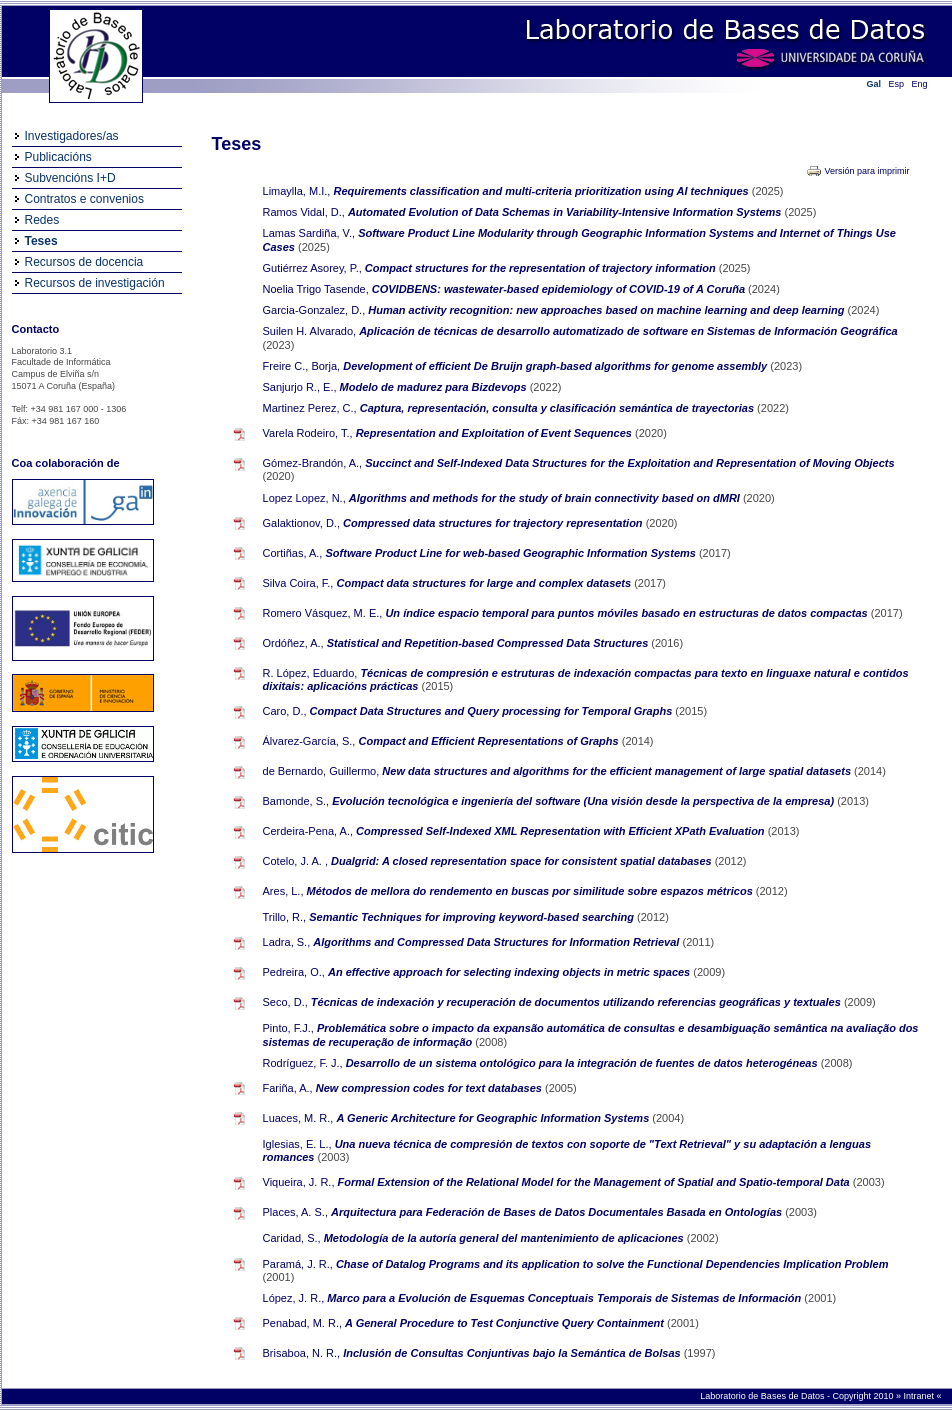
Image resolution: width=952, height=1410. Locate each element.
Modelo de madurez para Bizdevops (435, 387)
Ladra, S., (287, 942)
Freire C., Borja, (302, 366)
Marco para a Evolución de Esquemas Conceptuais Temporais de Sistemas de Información (565, 1298)
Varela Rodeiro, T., (308, 433)
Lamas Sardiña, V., (309, 233)
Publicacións (58, 157)
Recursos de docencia (84, 262)
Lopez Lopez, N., (304, 498)
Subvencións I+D (70, 178)
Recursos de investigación (95, 283)
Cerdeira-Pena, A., (308, 831)
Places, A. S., (295, 1212)
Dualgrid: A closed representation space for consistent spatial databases (523, 861)
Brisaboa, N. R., (302, 1353)
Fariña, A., (288, 1088)
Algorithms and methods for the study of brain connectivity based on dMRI (546, 498)
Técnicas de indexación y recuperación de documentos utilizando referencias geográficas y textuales (577, 1002)
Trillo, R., (285, 917)
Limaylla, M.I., (297, 191)
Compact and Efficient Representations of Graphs (490, 741)
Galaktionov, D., (301, 523)
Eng (920, 84)
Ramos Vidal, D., (304, 212)
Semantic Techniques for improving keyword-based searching (473, 917)
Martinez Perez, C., (310, 408)
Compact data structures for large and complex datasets (486, 583)
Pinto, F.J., (288, 1028)
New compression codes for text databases (430, 1088)
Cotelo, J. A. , (295, 861)
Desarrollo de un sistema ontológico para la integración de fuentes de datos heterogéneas (583, 1063)
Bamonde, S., (296, 801)
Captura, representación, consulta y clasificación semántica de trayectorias (558, 408)
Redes (42, 220)
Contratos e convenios (84, 199)
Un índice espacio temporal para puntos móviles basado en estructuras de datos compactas (627, 613)
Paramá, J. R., (298, 1264)
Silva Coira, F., (298, 583)
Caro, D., (285, 711)
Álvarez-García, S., (309, 741)
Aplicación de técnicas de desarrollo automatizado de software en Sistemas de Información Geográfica (628, 331)
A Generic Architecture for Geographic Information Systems (495, 1118)
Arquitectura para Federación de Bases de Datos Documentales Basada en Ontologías (558, 1212)
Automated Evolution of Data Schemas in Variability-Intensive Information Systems (566, 212)
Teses (41, 241)
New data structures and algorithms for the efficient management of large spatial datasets (618, 771)
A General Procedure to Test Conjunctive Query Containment (506, 1323)
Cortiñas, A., (293, 553)
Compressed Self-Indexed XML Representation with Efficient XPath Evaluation (562, 831)
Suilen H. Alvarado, (310, 331)
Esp (897, 84)
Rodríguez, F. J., (303, 1063)
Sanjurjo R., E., (300, 387)
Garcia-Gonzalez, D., (314, 310)
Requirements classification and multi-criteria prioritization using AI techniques (542, 191)
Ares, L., (283, 891)
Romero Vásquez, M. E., (323, 613)
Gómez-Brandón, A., (313, 463)
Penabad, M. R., (303, 1323)
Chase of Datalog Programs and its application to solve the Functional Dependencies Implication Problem (612, 1264)
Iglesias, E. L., (297, 1144)
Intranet (919, 1396)
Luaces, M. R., (298, 1118)
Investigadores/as (72, 136)
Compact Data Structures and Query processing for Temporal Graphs (493, 711)
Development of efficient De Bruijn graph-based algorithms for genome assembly (556, 366)
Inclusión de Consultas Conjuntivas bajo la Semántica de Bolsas (513, 1353)
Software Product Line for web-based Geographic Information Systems (512, 553)
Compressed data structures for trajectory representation (494, 523)
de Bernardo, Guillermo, (321, 771)
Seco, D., (285, 1002)
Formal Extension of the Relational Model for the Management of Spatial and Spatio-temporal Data (595, 1182)
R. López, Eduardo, (310, 673)
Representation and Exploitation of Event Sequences (495, 433)
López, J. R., (294, 1298)
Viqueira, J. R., (299, 1182)
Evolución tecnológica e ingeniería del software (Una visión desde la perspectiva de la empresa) (584, 801)
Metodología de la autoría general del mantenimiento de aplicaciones (505, 1238)
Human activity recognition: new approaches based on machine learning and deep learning (607, 310)
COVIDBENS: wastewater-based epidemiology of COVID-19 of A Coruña (560, 289)
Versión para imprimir (866, 171)
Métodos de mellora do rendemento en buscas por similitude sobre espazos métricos (531, 891)
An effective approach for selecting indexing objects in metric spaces (510, 972)
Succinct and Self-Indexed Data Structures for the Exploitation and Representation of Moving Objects (629, 463)
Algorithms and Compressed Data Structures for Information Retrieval (497, 942)
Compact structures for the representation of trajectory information (542, 268)
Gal (874, 84)
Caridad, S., (292, 1238)
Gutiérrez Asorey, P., (312, 268)
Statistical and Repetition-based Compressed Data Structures (489, 643)
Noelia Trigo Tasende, (316, 289)
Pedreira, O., (294, 972)
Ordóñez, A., (293, 643)
